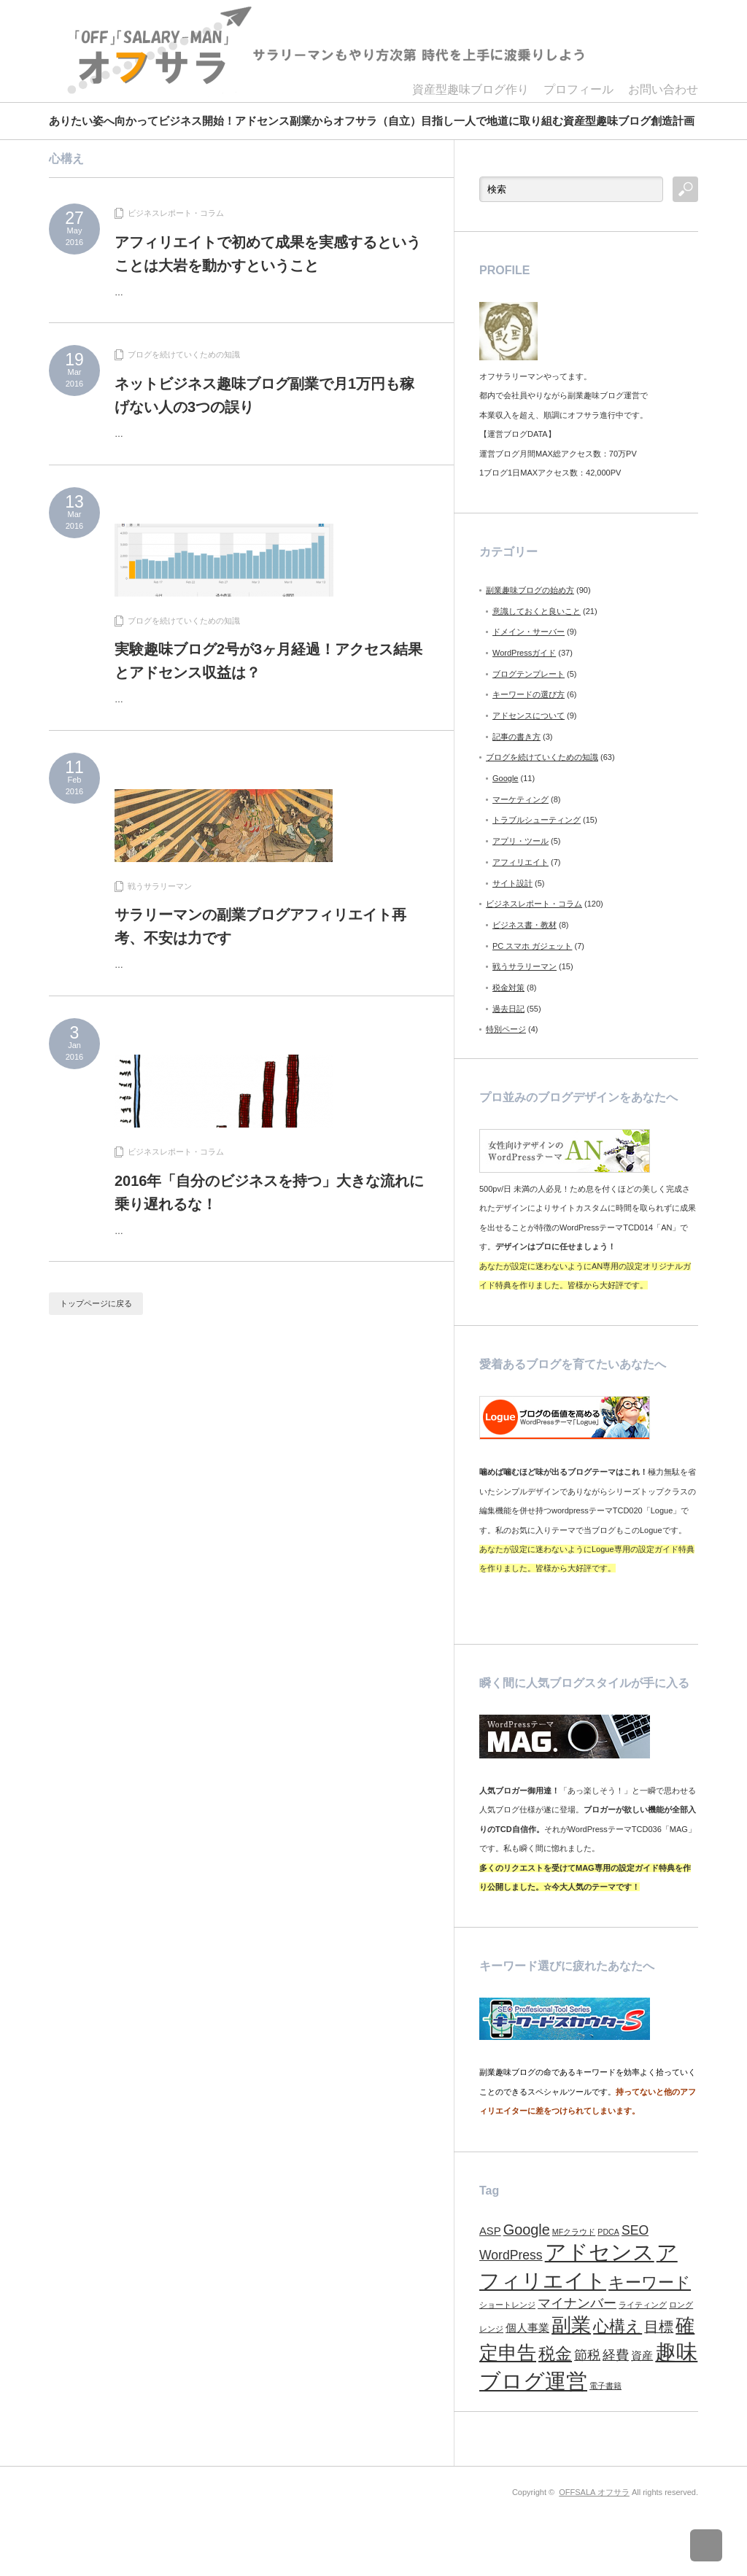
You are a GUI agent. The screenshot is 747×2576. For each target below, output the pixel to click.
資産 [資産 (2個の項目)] (642, 2356)
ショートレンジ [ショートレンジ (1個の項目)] (507, 2304)
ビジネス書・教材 (524, 924)
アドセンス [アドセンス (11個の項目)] (599, 2252)
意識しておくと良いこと (536, 611)
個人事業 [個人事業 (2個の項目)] (527, 2328)
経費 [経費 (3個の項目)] (616, 2355)
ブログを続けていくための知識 (184, 354)
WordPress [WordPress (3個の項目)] (511, 2255)
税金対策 (508, 987)
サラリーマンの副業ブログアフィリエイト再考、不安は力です (260, 926)
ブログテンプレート (528, 674)
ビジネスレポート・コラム (176, 213)
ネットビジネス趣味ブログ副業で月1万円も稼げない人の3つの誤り (264, 395)
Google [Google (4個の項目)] (526, 2230)
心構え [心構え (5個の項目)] (617, 2326)
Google (505, 778)
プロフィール (578, 89)
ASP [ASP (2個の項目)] (490, 2231)
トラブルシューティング (536, 819)
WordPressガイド (524, 652)
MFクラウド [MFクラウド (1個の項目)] (573, 2231)
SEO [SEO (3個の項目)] (635, 2230)
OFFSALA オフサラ (594, 2492)
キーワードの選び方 (528, 694)
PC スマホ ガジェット (532, 946)
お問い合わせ (663, 89)
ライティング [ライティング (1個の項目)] (643, 2304)
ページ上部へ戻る (716, 2545)
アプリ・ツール (520, 841)
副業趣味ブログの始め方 (530, 590)
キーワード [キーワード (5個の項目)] (649, 2282)
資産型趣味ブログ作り (470, 89)
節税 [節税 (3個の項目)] (587, 2355)
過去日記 (508, 1008)
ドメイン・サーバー (528, 631)
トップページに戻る (96, 1303)
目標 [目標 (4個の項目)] (658, 2327)
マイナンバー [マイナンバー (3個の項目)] (577, 2303)
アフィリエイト (520, 862)
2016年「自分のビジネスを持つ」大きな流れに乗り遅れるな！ (270, 1192)
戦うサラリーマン (160, 886)
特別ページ (506, 1029)
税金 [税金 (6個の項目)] (555, 2353)
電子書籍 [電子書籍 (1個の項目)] (605, 2385)
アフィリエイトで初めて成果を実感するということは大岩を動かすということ (268, 253)
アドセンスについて (528, 715)
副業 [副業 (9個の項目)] (571, 2325)
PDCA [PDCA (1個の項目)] (608, 2231)
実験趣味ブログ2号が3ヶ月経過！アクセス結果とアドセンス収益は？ (268, 660)
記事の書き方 (516, 736)
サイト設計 (512, 883)
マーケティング (520, 799)
